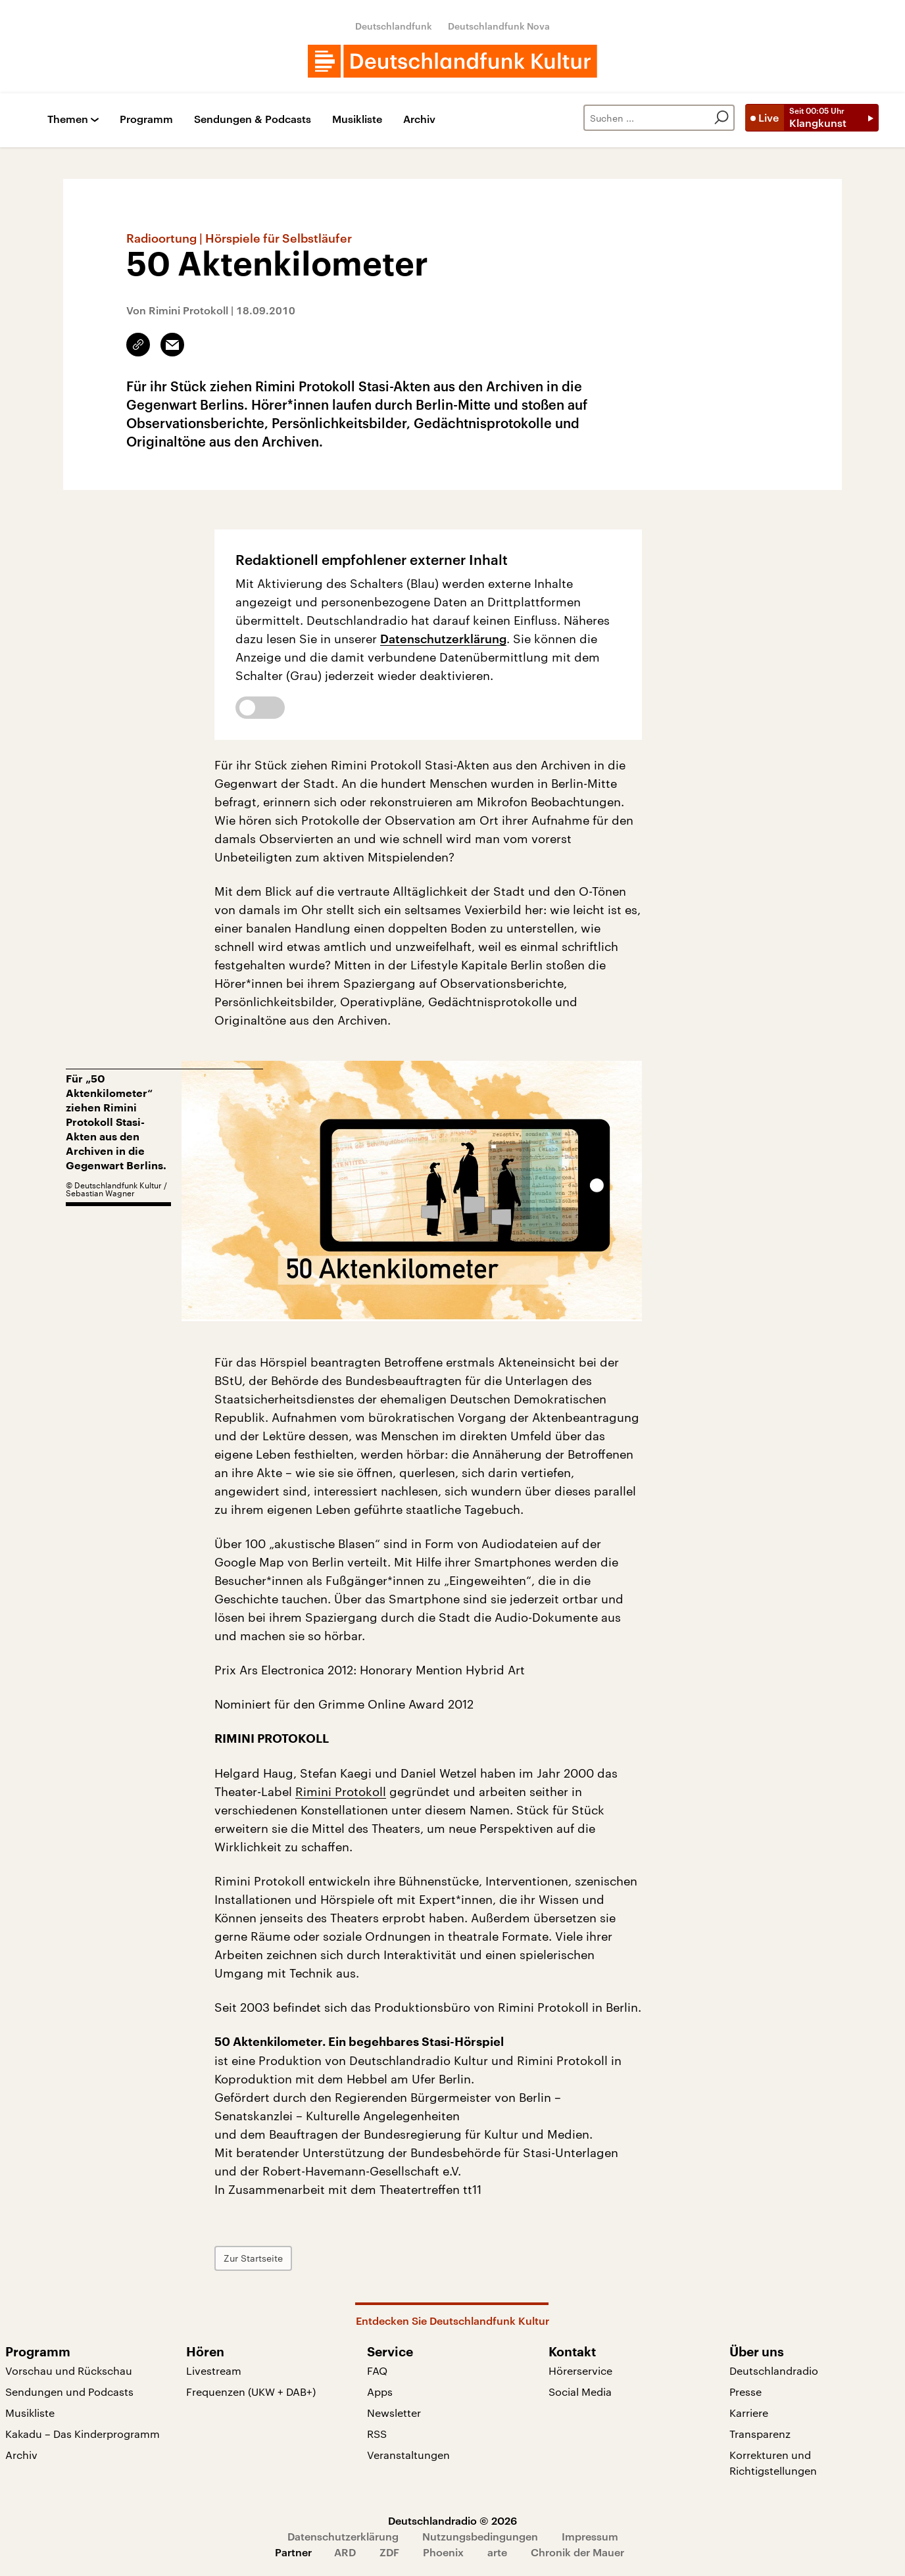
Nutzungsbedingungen (480, 2536)
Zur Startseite (253, 2258)
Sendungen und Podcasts (69, 2391)
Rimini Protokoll (340, 1791)
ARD (345, 2552)
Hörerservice (580, 2370)
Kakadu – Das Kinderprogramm (82, 2433)
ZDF (389, 2552)
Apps (380, 2391)
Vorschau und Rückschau (68, 2370)
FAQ (377, 2370)
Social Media (580, 2391)
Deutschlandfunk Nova (499, 26)
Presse (745, 2391)
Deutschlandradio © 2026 (452, 2520)
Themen (67, 119)
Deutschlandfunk (393, 26)
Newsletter (394, 2412)
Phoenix (443, 2552)
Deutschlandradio (773, 2370)
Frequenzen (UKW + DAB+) (251, 2391)
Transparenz (760, 2433)
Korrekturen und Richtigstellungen (773, 2462)
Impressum (590, 2536)
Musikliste (357, 119)
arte (497, 2552)
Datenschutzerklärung (443, 638)
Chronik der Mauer (577, 2552)
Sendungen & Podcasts (252, 119)
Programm (146, 119)
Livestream (213, 2370)
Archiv (419, 119)
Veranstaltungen (408, 2454)
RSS (377, 2433)
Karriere (748, 2412)
